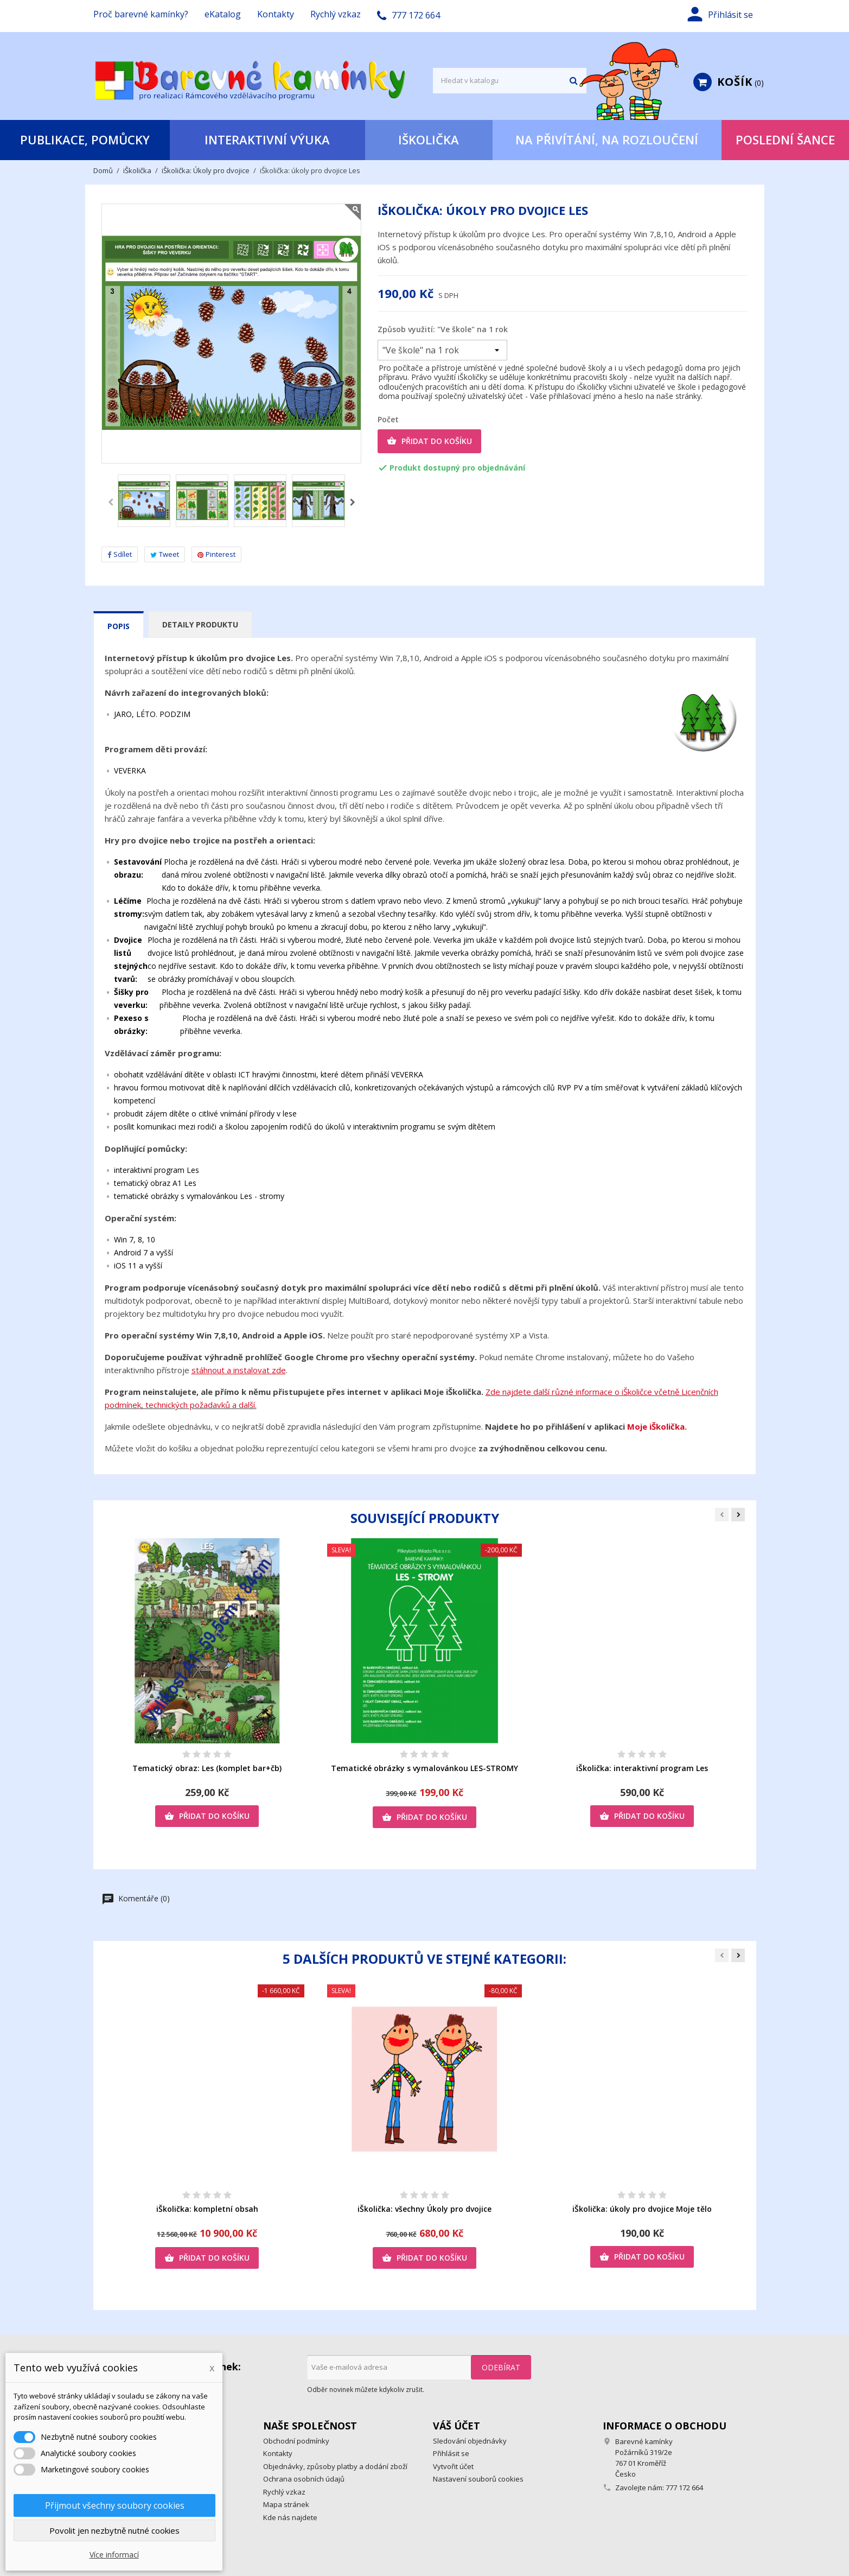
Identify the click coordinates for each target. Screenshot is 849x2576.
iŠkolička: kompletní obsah (207, 2209)
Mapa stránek (286, 2504)
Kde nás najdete (290, 2517)
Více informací (114, 2554)
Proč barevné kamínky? (140, 14)
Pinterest (216, 554)
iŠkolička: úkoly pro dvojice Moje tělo (642, 2209)
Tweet (164, 554)
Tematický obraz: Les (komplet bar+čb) (207, 1768)
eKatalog (223, 14)
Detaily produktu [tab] (200, 624)
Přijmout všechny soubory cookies (114, 2505)
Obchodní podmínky (296, 2441)
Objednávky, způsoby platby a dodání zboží (335, 2466)
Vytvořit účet (453, 2466)
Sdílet (119, 554)
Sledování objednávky (470, 2441)
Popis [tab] (118, 626)
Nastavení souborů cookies (478, 2479)
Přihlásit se (451, 2453)
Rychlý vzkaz (335, 14)
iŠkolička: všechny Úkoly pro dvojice (424, 2209)
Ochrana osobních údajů (303, 2479)
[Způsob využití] (442, 350)
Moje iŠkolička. (657, 1426)
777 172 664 (684, 2487)
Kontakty (275, 14)
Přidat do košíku (429, 441)
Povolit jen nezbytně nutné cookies (114, 2530)
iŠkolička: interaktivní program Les (642, 1768)
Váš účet (456, 2425)
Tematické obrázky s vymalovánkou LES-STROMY (424, 1768)
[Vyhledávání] (509, 81)
